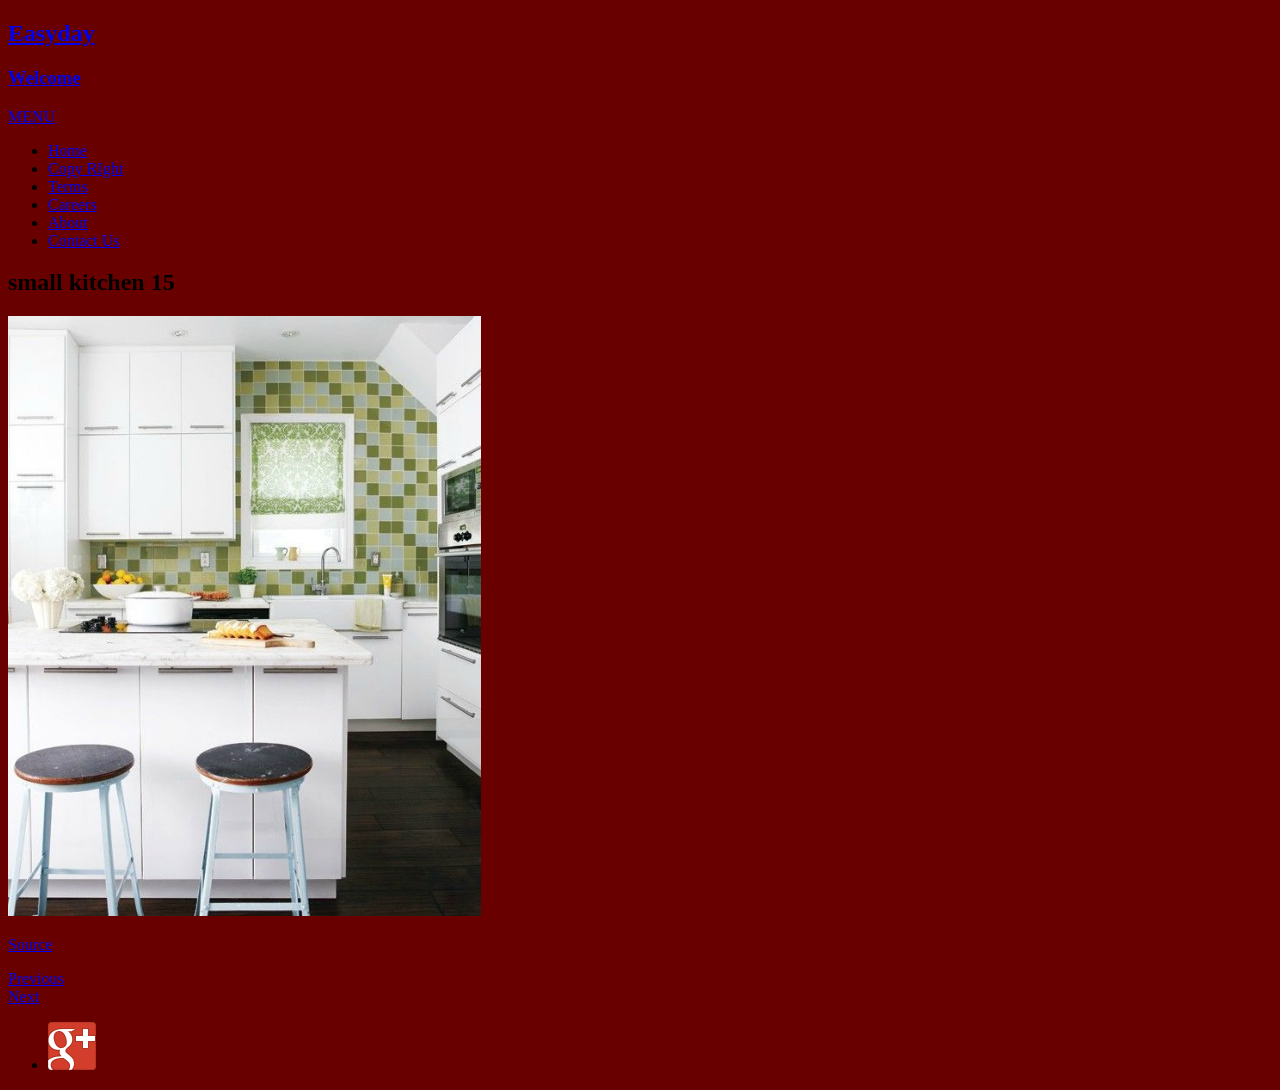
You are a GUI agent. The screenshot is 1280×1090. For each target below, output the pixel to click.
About (68, 222)
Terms (68, 186)
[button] (31, 116)
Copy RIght (85, 168)
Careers (72, 204)
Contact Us (84, 240)
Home (67, 150)
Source (30, 944)
